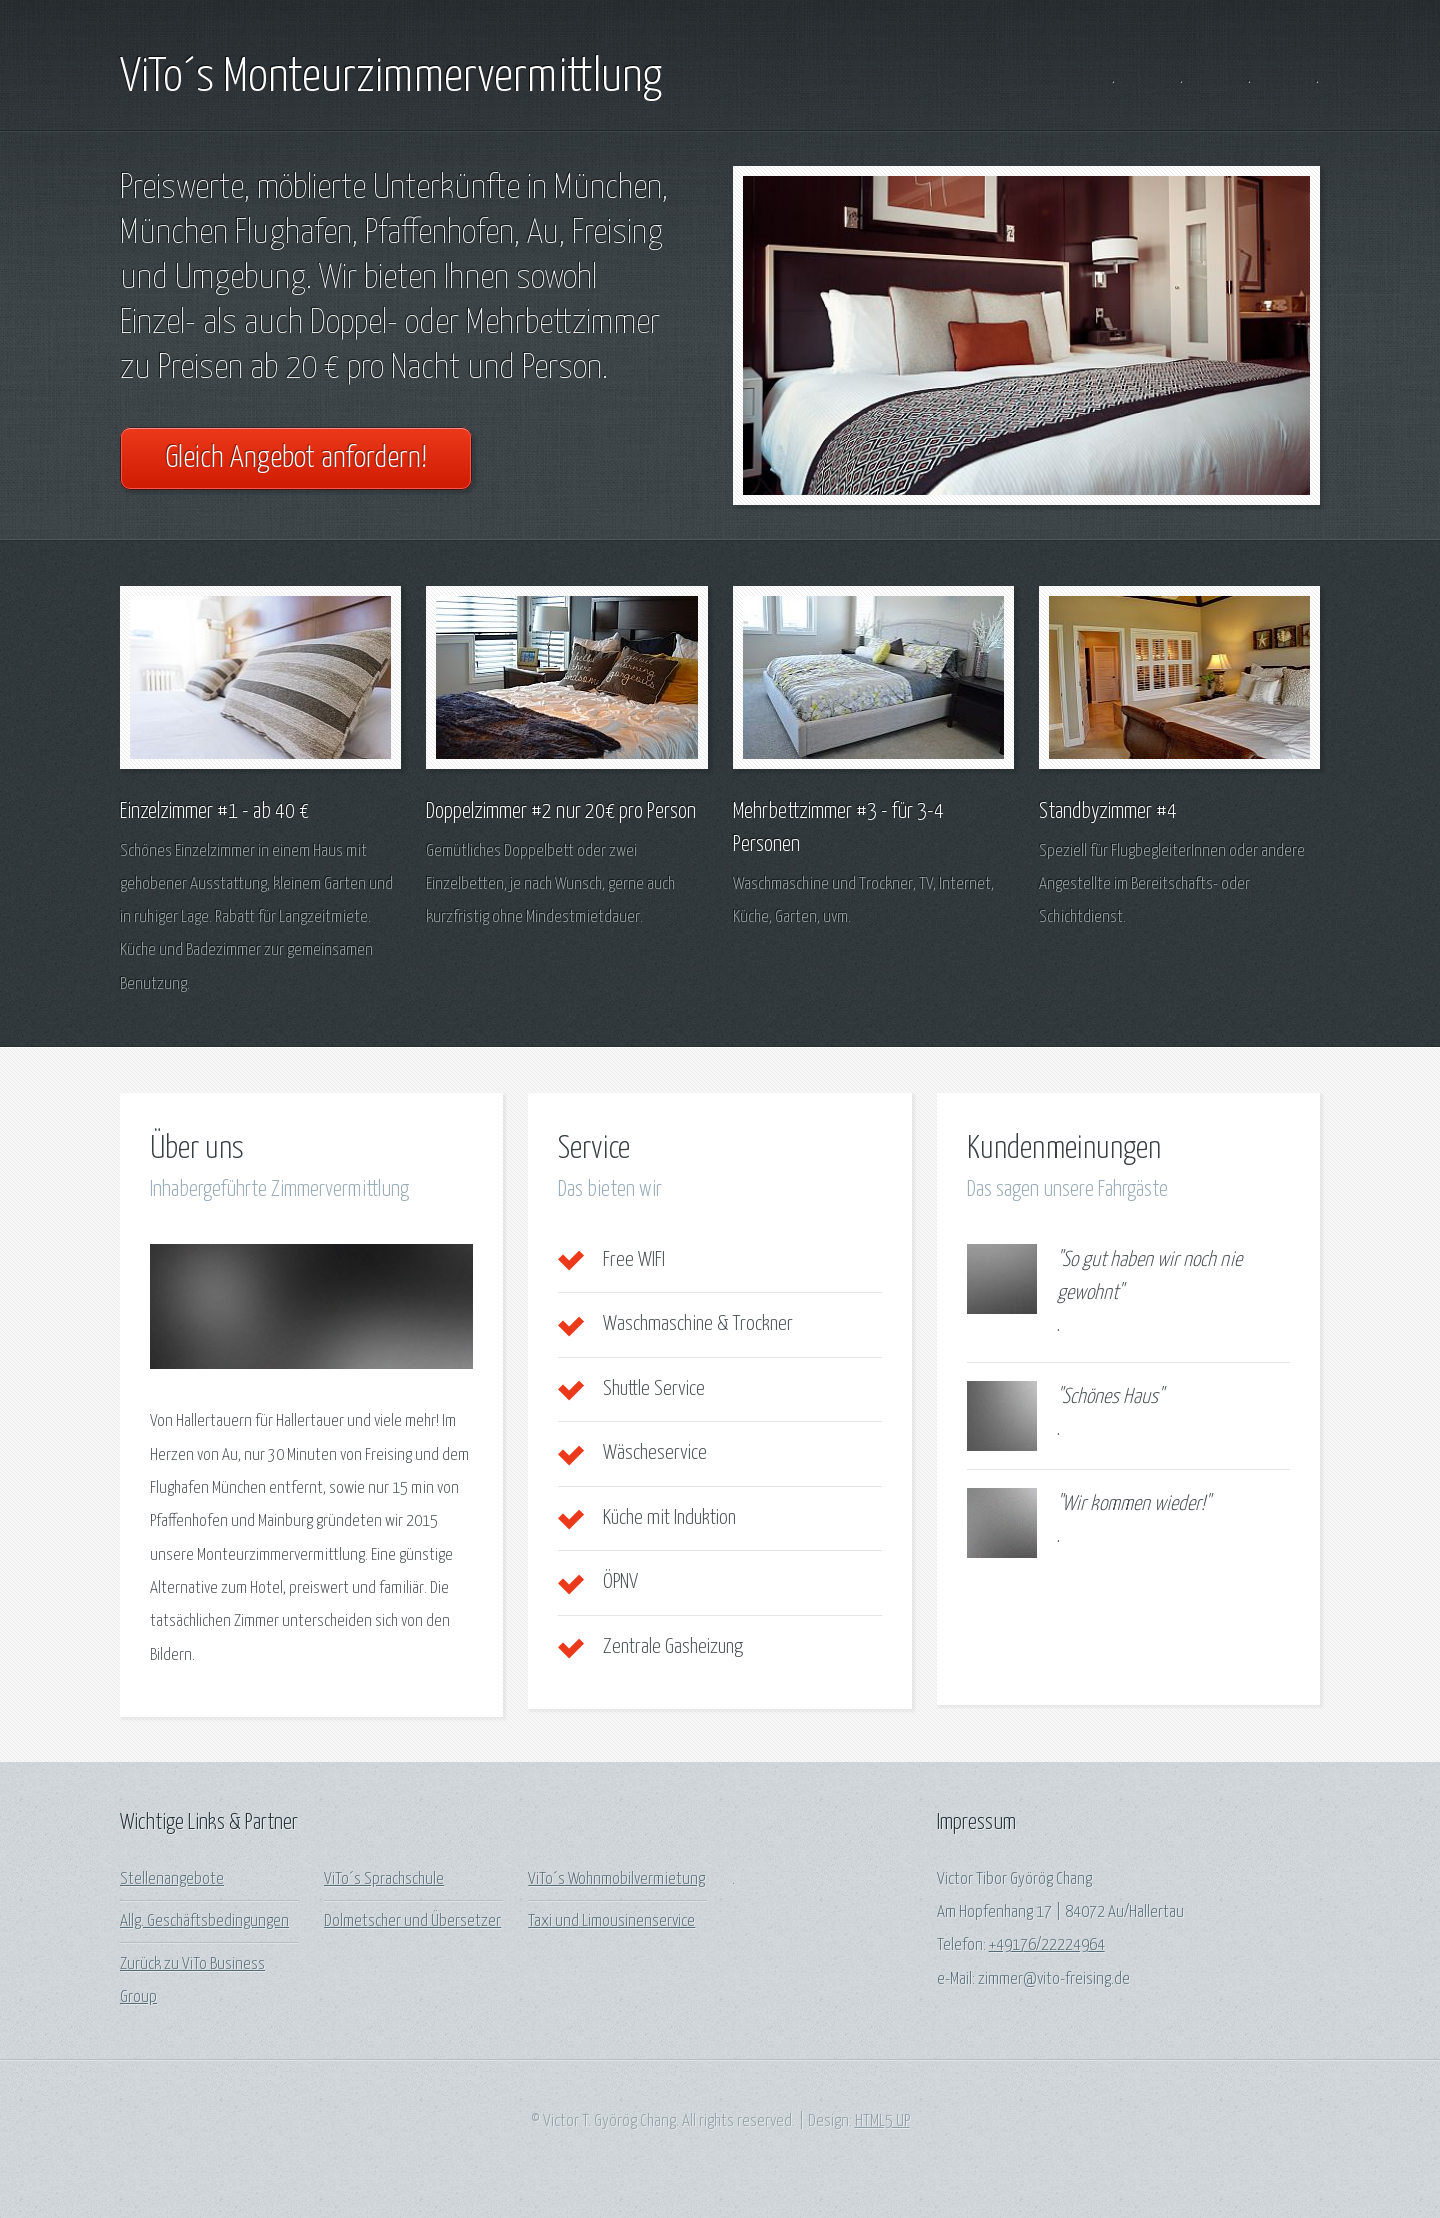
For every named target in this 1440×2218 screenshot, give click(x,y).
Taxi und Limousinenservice (611, 1921)
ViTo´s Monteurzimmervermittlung (391, 78)
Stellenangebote (172, 1879)
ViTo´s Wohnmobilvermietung (616, 1879)
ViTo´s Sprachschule (384, 1879)
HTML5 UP (882, 2121)
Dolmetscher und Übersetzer (412, 1921)
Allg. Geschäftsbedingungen (204, 1921)
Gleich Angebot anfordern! (296, 458)
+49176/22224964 (1047, 1945)
